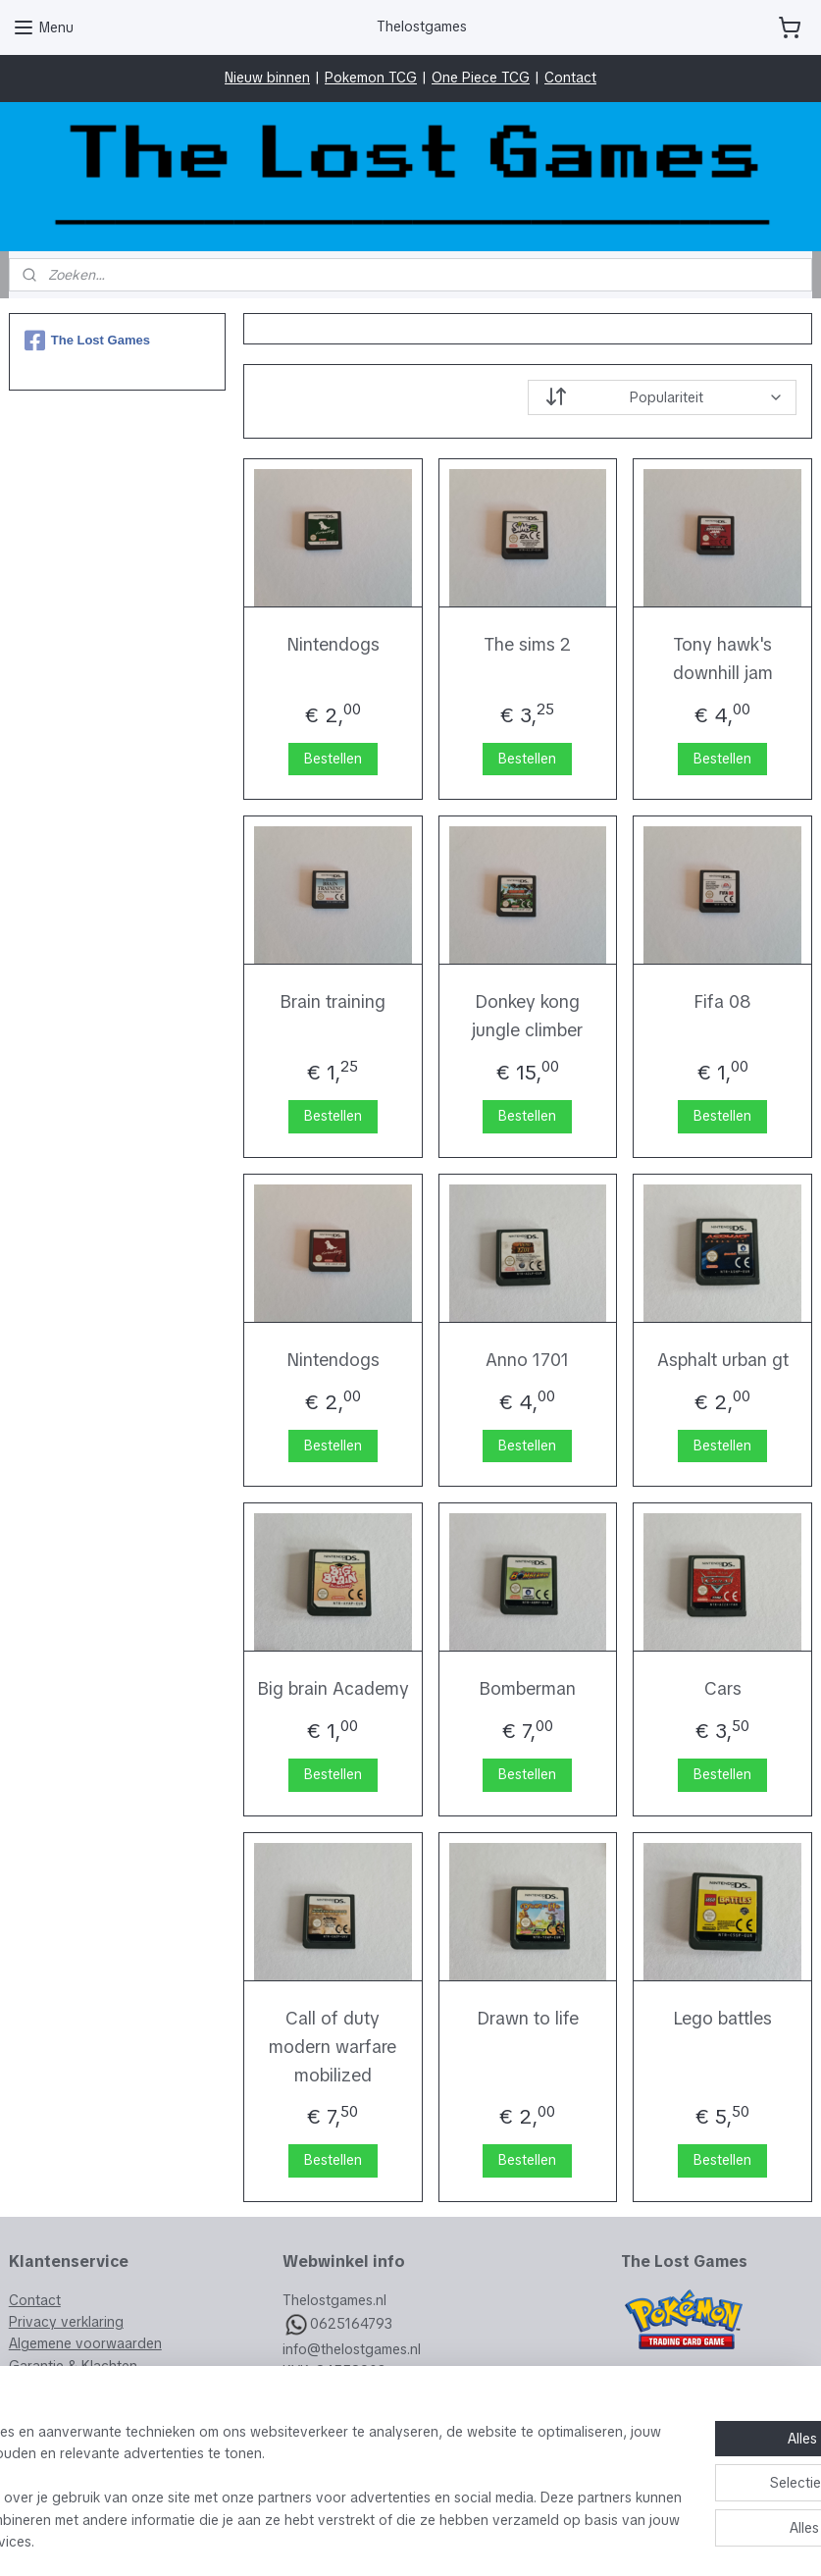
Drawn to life (528, 2018)
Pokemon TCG (371, 77)
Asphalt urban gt (723, 1359)
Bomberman (528, 1688)
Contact (570, 77)
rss (380, 2540)
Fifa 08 (722, 1002)
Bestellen (333, 758)
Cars (723, 1688)
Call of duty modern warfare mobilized (332, 2046)
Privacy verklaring (66, 2322)
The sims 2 (528, 644)
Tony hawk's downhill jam (723, 658)
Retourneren (48, 2410)
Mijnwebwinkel (624, 2540)
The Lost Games (87, 340)
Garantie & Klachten (73, 2366)
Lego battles (722, 2018)
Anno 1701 (528, 1359)
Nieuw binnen (267, 77)
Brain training (332, 1002)
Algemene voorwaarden (85, 2343)
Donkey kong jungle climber (528, 1016)
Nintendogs (333, 644)
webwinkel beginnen (451, 2540)
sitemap (344, 2540)
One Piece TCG (481, 77)
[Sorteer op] (662, 397)
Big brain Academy (333, 1688)
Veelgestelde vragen (74, 2387)
